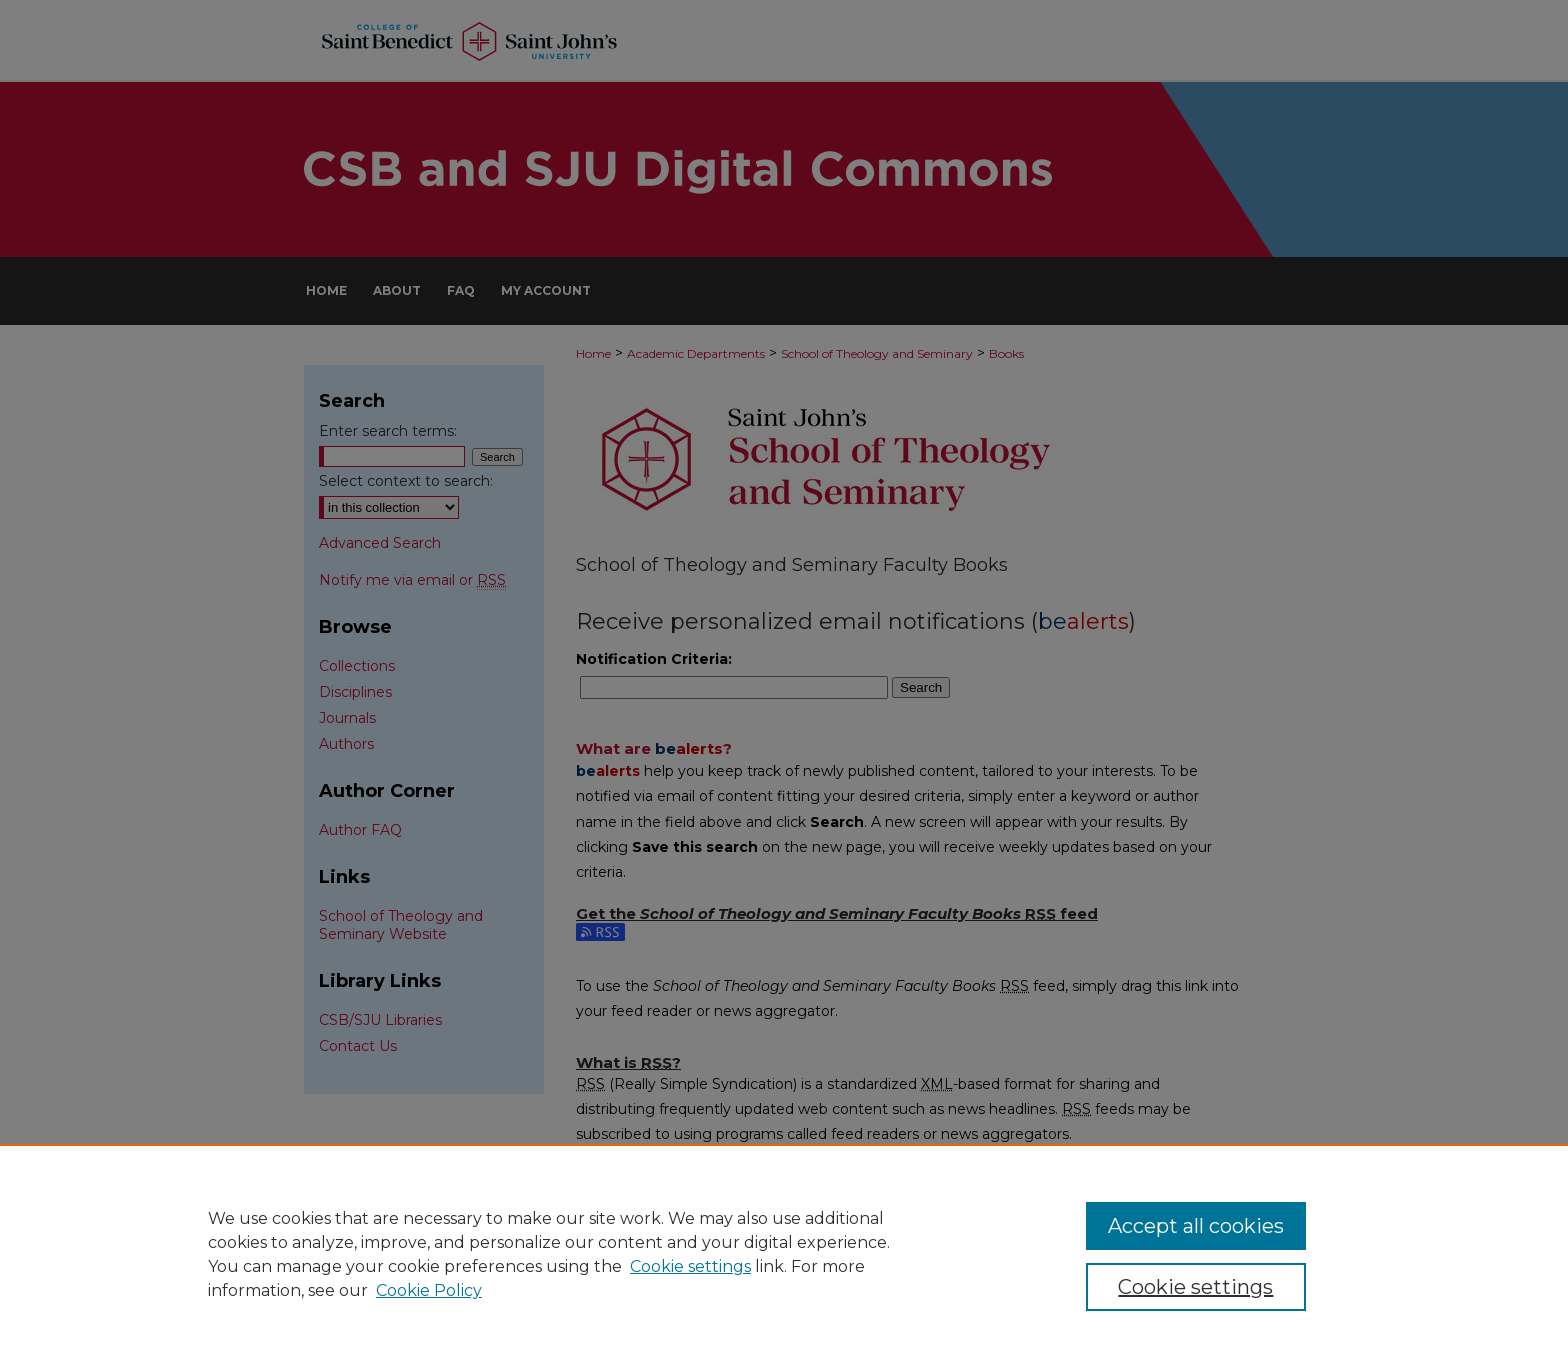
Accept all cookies (1196, 1226)
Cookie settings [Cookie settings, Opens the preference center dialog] (1195, 1287)
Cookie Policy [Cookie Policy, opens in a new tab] (429, 1290)
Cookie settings (690, 1266)
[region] (784, 1254)
